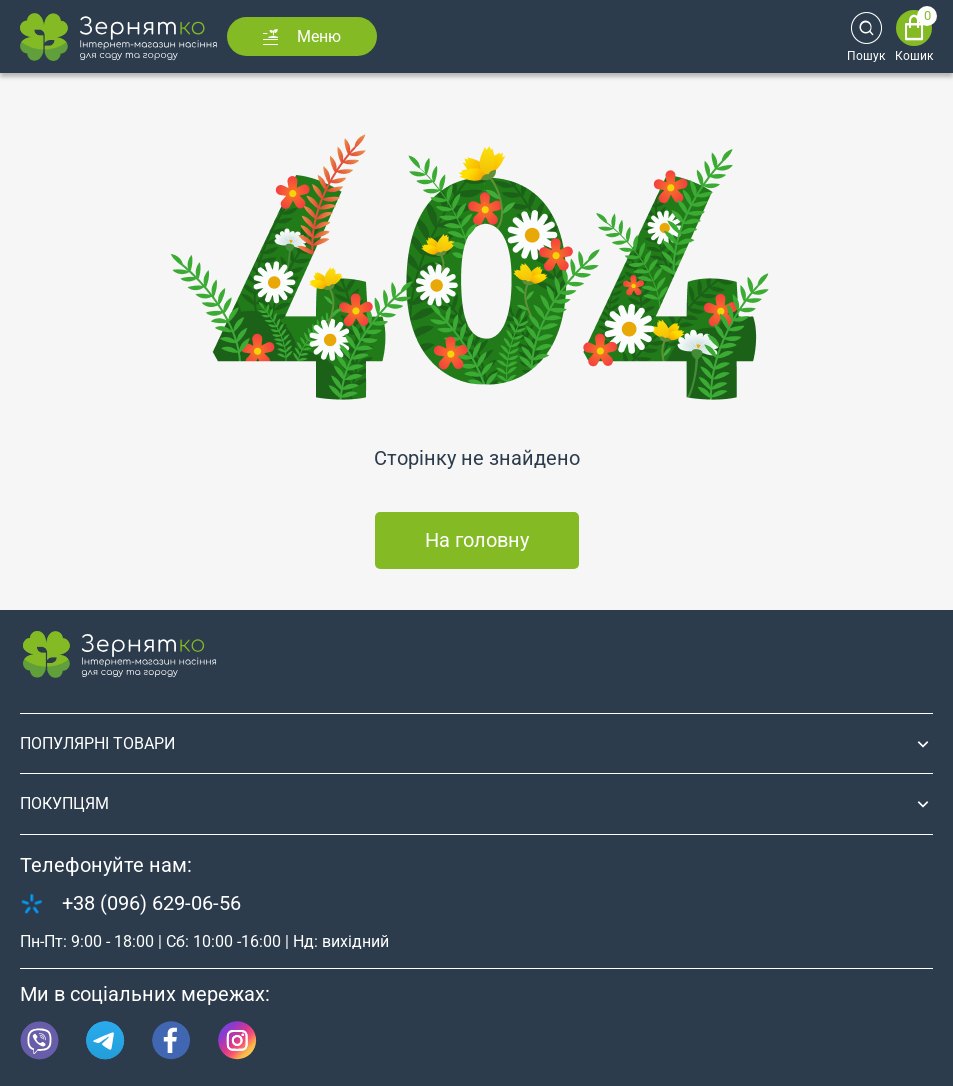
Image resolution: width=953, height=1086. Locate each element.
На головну (477, 540)
